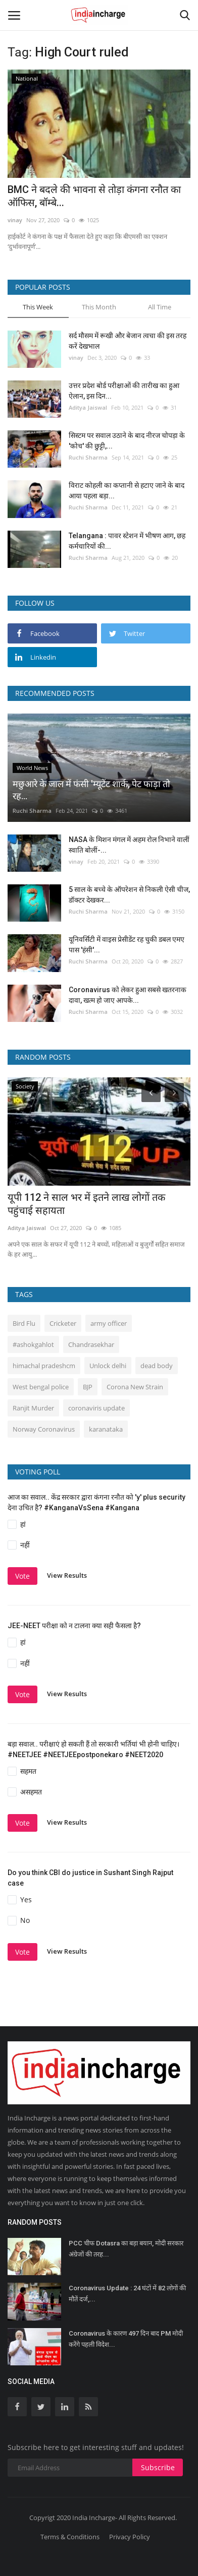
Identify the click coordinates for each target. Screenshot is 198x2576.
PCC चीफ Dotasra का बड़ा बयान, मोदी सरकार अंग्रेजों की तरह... (126, 2248)
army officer (108, 1323)
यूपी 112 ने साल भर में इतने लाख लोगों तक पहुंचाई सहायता (86, 1203)
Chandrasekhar (91, 1344)
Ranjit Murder (33, 1407)
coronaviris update (96, 1407)
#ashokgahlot (33, 1344)
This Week (38, 306)
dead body (156, 1365)
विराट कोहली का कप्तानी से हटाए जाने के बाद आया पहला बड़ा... (126, 490)
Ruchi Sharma (88, 457)
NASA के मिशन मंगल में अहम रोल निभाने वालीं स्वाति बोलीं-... (129, 844)
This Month (99, 306)
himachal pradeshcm (44, 1365)
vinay (15, 220)
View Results (67, 1575)
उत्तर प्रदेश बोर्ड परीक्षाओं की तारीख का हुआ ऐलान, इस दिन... (124, 390)
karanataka (106, 1429)
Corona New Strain (135, 1386)
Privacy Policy (129, 2536)
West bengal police (41, 1386)
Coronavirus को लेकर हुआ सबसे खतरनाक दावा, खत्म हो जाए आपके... (127, 995)
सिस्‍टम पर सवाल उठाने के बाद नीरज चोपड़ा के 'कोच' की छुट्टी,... (127, 440)
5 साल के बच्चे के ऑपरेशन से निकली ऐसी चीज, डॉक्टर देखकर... (129, 894)
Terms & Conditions (70, 2536)
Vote (22, 1576)
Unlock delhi (107, 1365)
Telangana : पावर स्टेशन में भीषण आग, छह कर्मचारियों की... (127, 541)
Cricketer (62, 1323)
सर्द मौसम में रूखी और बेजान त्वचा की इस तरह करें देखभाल (127, 341)
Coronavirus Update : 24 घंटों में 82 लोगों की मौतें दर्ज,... (127, 2293)
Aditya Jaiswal (88, 407)
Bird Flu (24, 1323)
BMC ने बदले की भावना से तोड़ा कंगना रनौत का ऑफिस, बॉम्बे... (94, 196)
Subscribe (158, 2467)
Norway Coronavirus (44, 1429)
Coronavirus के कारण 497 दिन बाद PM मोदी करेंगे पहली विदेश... (126, 2339)
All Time (159, 306)
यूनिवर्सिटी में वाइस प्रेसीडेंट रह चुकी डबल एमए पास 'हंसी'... (126, 944)
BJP (87, 1386)
